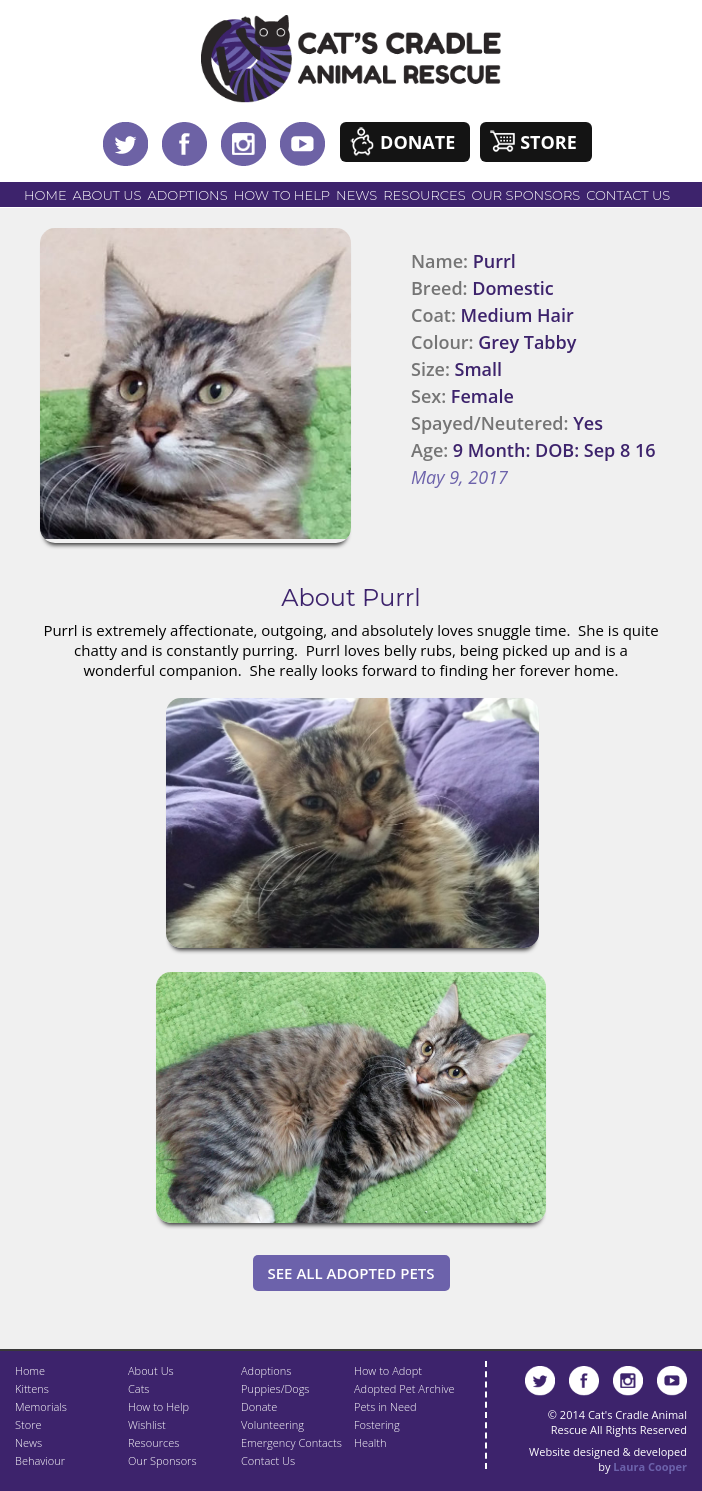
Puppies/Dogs (275, 1388)
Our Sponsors (526, 195)
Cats (138, 1388)
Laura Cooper (650, 1466)
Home (45, 195)
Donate (417, 142)
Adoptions (187, 195)
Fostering (377, 1424)
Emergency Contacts (291, 1442)
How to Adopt (388, 1370)
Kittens (32, 1388)
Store (548, 142)
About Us (107, 195)
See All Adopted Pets (351, 1273)
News (356, 195)
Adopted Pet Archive (404, 1388)
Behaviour (40, 1460)
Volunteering (272, 1424)
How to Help (282, 195)
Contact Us (628, 195)
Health (370, 1442)
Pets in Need (385, 1406)
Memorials (41, 1406)
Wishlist (147, 1424)
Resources (424, 195)
